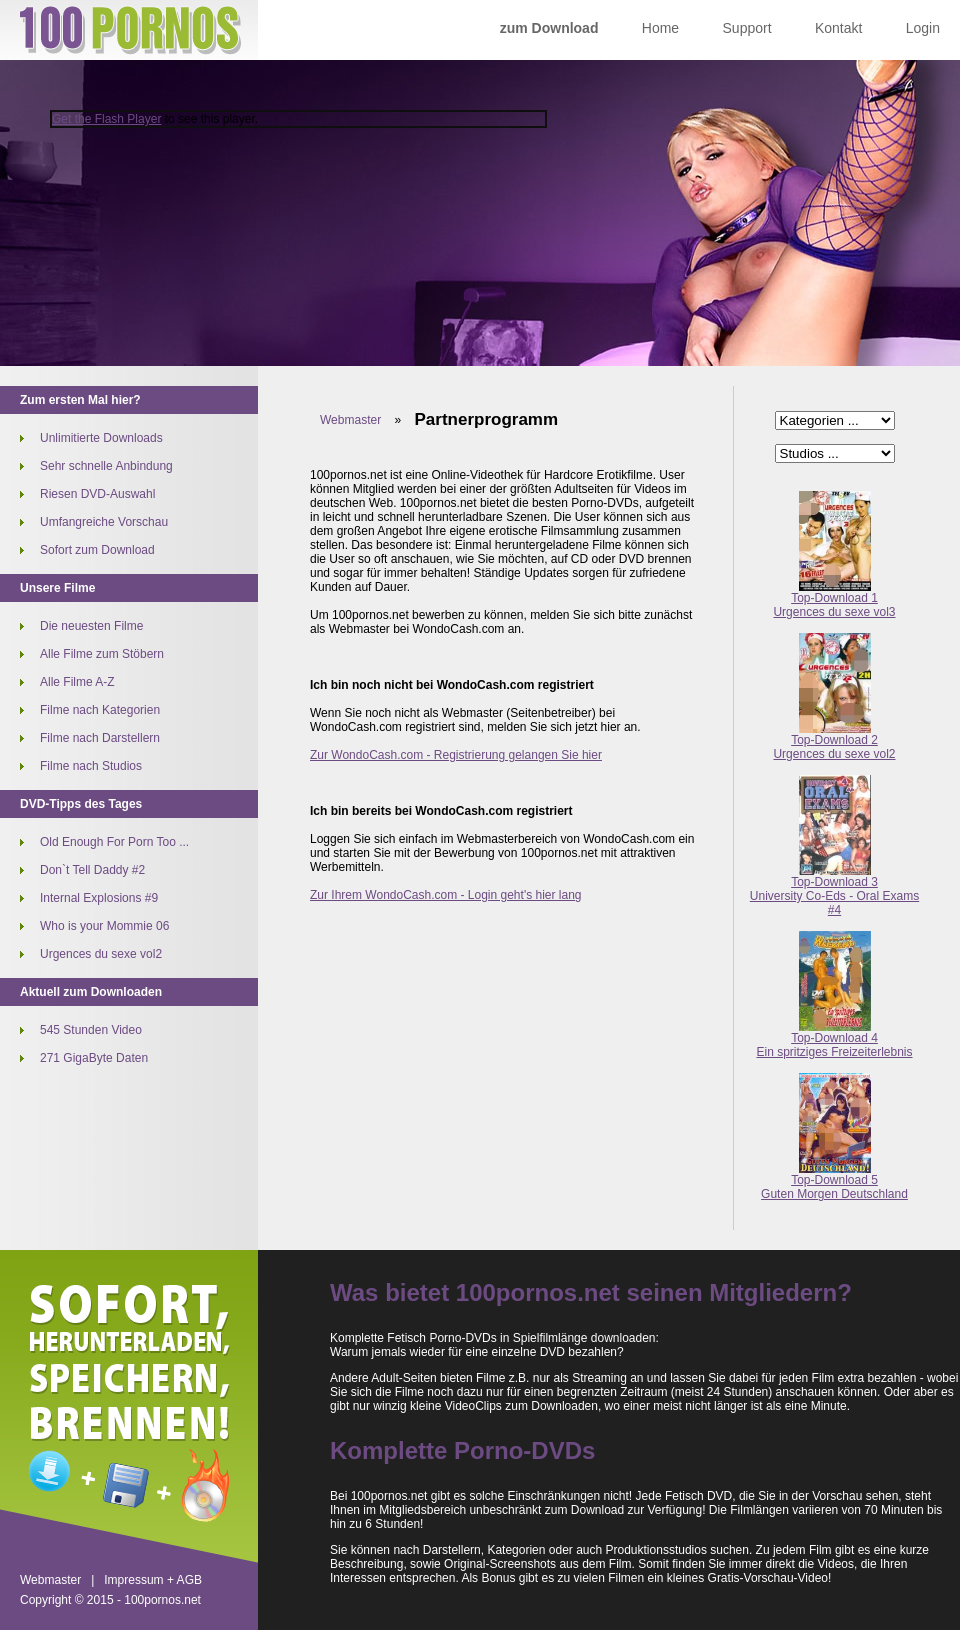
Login (923, 28)
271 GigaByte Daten (94, 1058)
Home (660, 28)
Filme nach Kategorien (100, 710)
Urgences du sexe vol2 (101, 954)
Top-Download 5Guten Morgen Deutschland (834, 1181)
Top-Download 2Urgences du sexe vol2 (834, 741)
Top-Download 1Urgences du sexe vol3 (834, 599)
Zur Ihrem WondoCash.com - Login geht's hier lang (446, 895)
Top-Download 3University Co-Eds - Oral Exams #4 (834, 890)
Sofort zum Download (97, 550)
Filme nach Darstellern (100, 738)
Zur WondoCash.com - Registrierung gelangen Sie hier (456, 755)
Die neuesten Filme (91, 626)
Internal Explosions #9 (99, 898)
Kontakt (838, 28)
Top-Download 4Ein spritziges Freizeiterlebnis (834, 1039)
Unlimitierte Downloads (101, 438)
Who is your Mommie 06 (104, 926)
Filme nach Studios (91, 766)
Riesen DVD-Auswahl (97, 494)
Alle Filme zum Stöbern (102, 654)
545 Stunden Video (91, 1030)
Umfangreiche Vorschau (104, 522)
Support (747, 28)
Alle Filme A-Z (77, 682)
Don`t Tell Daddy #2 (92, 870)
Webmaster (350, 420)
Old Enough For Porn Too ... (114, 842)
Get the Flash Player (106, 119)
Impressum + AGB (153, 1580)
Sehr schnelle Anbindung (106, 466)
